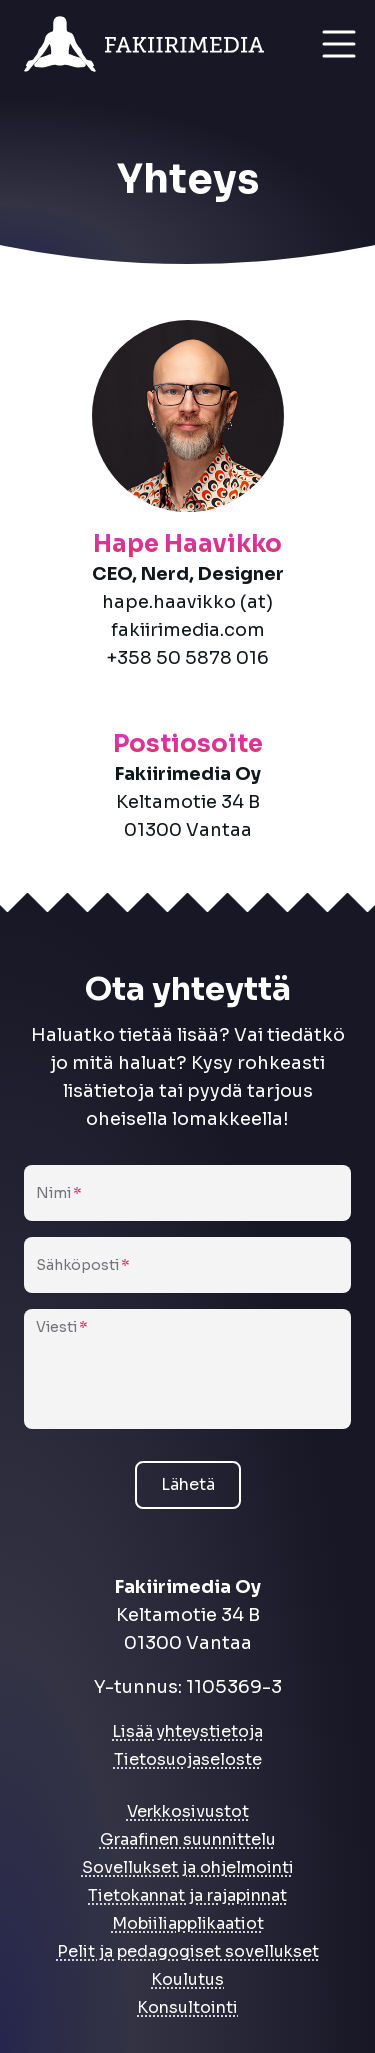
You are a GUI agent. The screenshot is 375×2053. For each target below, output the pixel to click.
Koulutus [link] (187, 1979)
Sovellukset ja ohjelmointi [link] (188, 1867)
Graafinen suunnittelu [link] (188, 1839)
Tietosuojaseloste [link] (188, 1759)
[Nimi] (187, 1201)
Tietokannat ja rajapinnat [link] (187, 1895)
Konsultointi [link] (187, 2007)
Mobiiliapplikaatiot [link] (188, 1923)
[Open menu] (339, 44)
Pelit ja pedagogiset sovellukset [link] (188, 1951)
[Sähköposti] (187, 1273)
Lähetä (188, 1484)
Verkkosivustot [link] (188, 1811)
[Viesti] (187, 1379)
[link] (156, 44)
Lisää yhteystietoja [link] (187, 1731)
